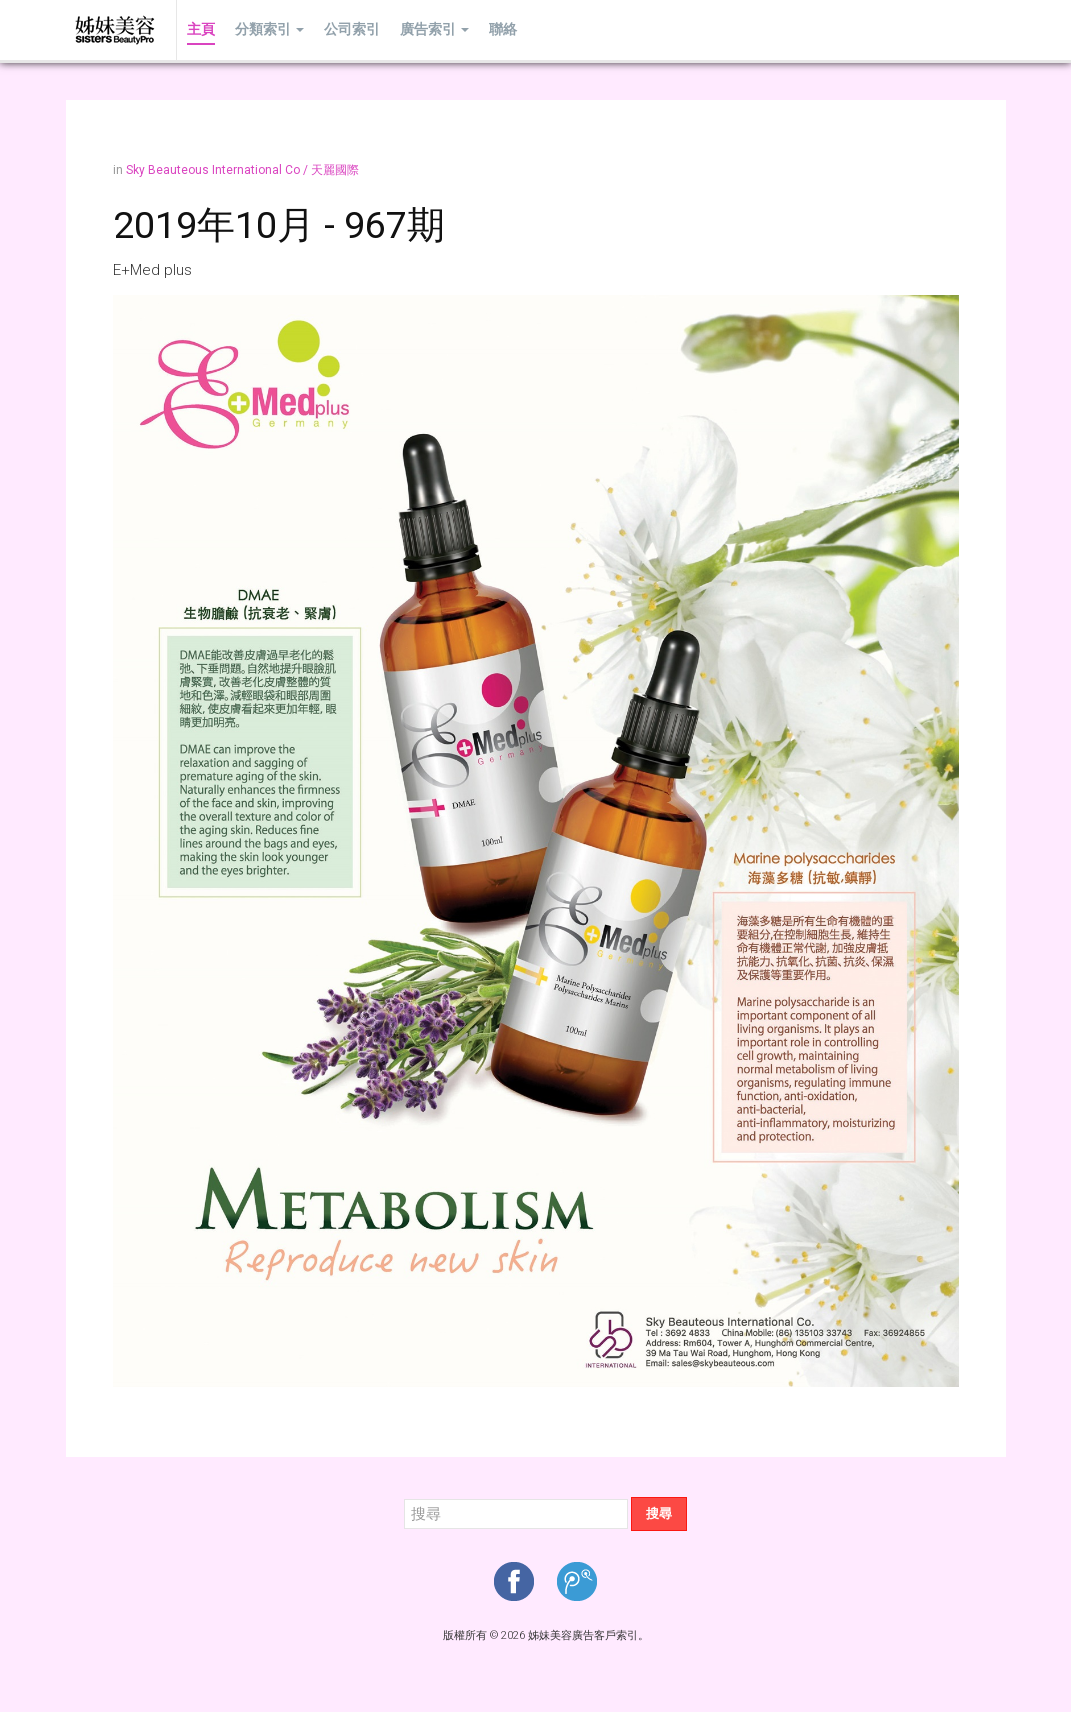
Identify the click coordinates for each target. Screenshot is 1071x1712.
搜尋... (404, 1497)
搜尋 (659, 1513)
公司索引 (352, 29)
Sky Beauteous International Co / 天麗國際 (242, 170)
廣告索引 (434, 29)
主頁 (201, 29)
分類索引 (269, 29)
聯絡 (503, 29)
